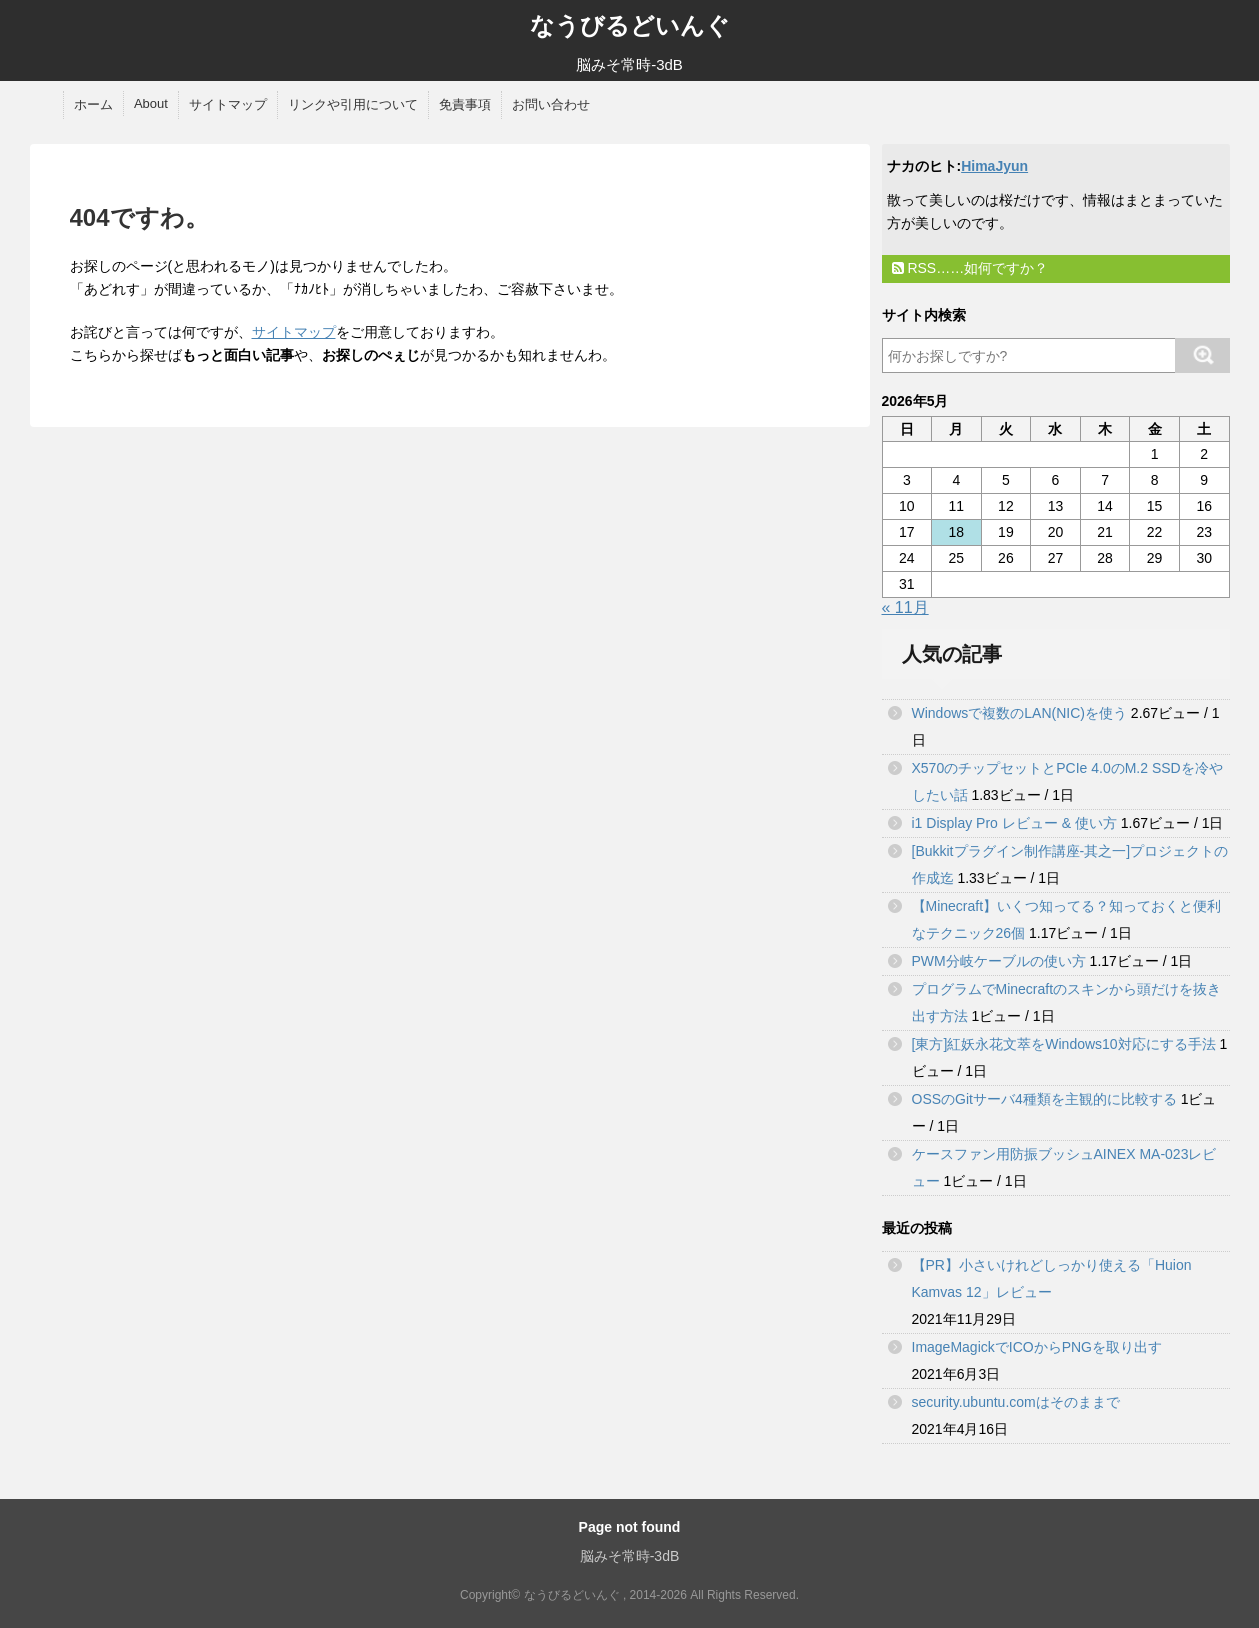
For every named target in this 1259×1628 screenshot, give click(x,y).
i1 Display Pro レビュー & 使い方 (1014, 823)
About (151, 103)
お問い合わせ (551, 104)
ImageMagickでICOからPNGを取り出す (1037, 1347)
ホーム (93, 104)
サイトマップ (228, 104)
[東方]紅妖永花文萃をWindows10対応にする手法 (1064, 1044)
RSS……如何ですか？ (970, 268)
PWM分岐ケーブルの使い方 (999, 961)
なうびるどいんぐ (630, 25)
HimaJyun (994, 166)
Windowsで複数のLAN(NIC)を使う (1019, 713)
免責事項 (465, 104)
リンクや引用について (353, 104)
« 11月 (905, 607)
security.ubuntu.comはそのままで (1016, 1402)
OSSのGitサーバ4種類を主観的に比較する (1044, 1099)
